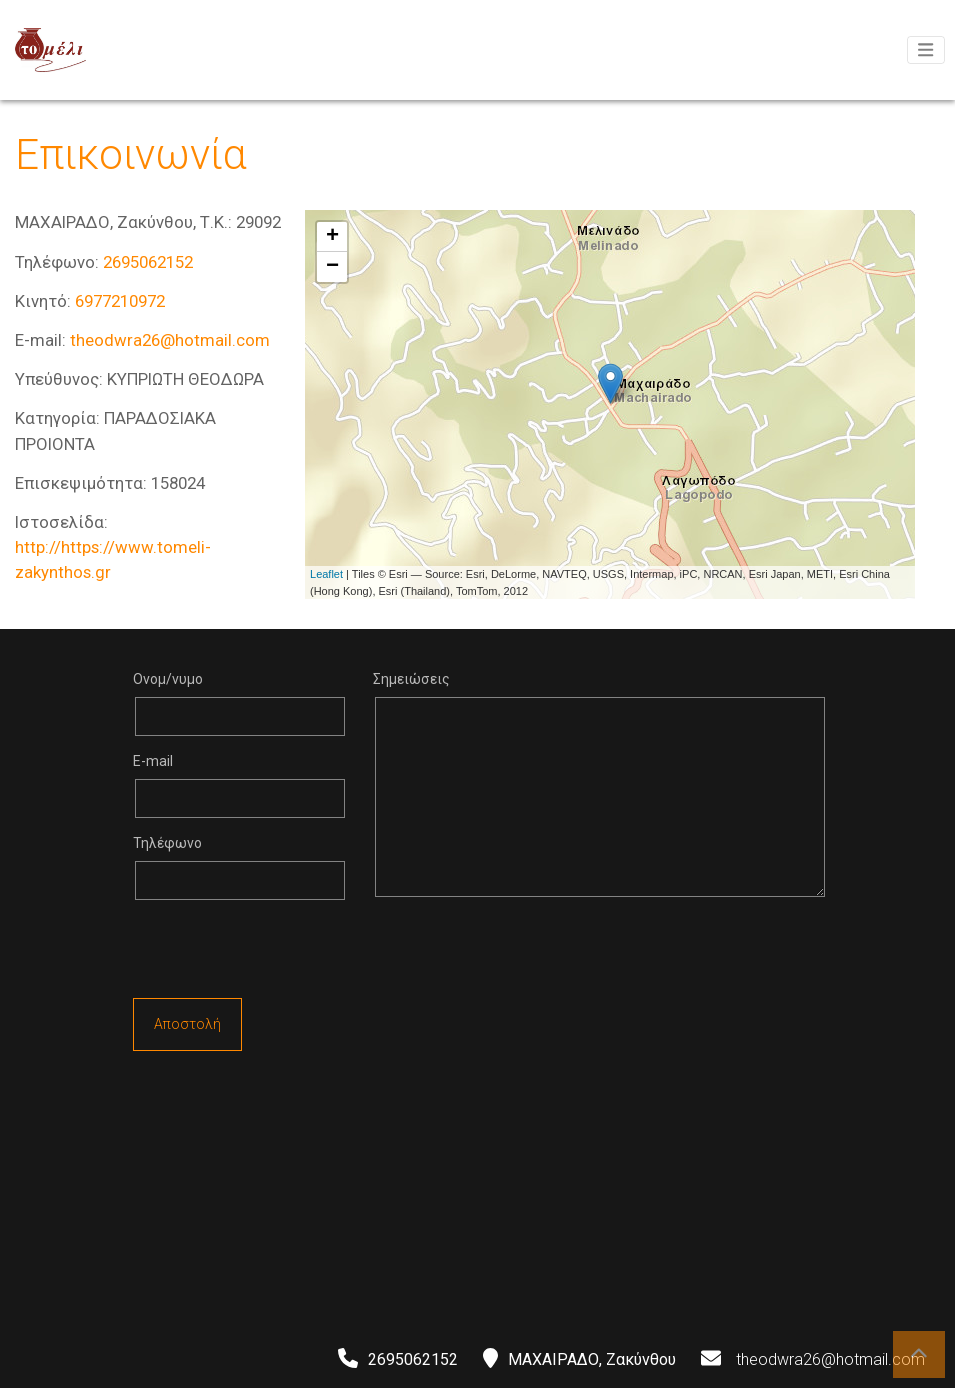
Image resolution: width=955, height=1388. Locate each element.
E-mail (153, 761)
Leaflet (326, 574)
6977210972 (120, 301)
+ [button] (332, 237)
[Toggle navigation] (926, 50)
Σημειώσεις (411, 679)
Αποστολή (187, 1024)
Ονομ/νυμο (168, 679)
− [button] (332, 267)
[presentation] (285, 954)
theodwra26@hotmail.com (170, 340)
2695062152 (148, 262)
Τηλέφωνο (167, 843)
